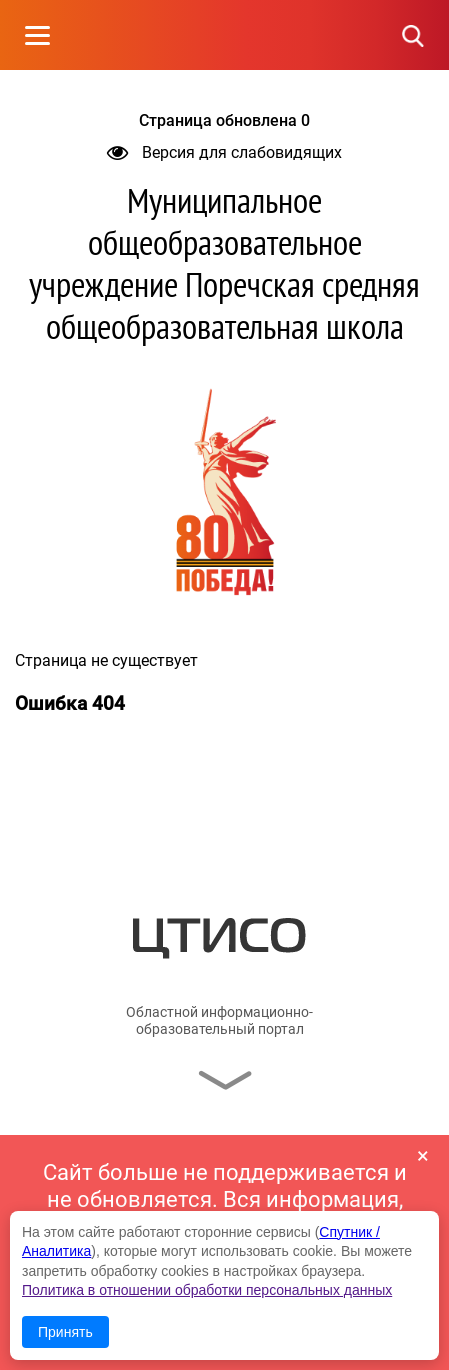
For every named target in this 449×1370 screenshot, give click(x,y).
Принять (65, 1332)
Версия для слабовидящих (224, 152)
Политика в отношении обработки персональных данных (207, 1290)
